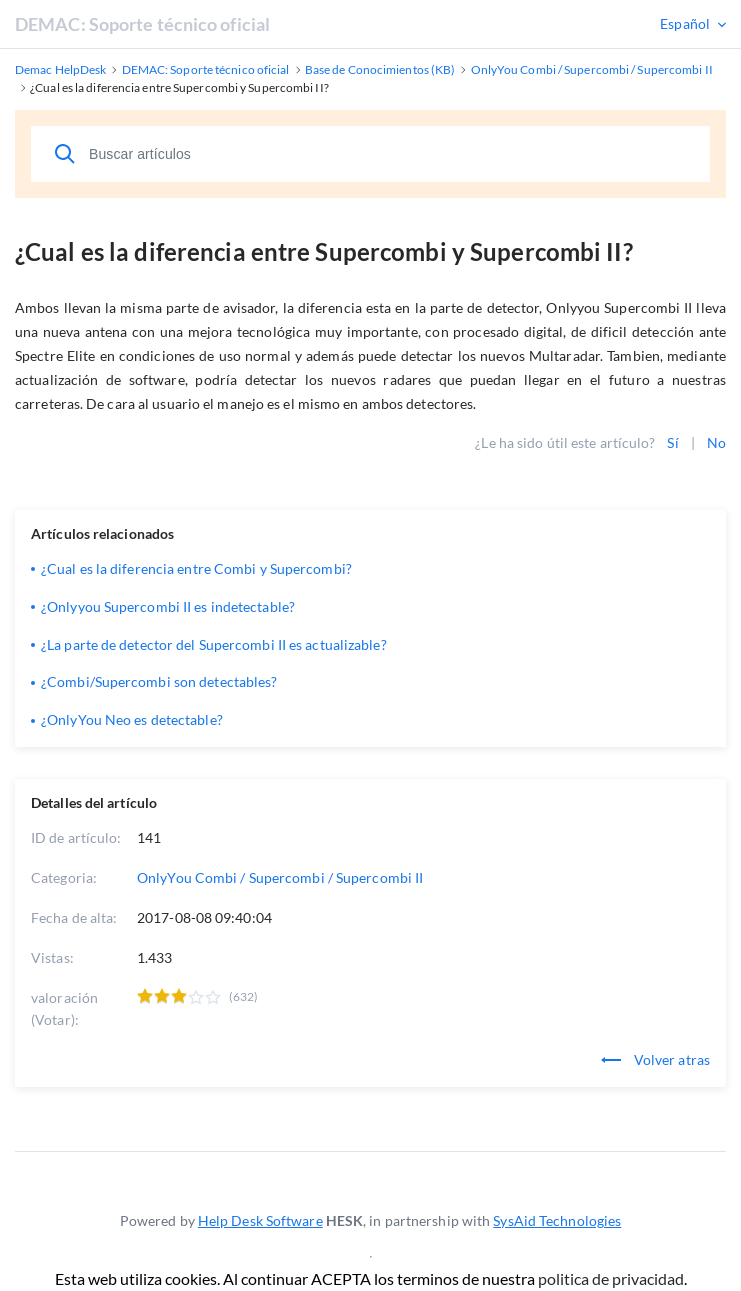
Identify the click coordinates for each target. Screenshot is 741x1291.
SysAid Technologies (557, 1220)
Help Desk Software (260, 1220)
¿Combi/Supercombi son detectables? (159, 681)
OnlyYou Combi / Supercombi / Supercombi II (280, 877)
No (716, 442)
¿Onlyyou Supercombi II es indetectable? (168, 606)
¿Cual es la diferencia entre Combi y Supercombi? (196, 568)
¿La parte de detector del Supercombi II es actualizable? (214, 644)
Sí (672, 442)
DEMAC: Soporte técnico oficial (142, 24)
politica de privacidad (611, 1278)
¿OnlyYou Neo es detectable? (132, 719)
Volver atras (655, 1059)
